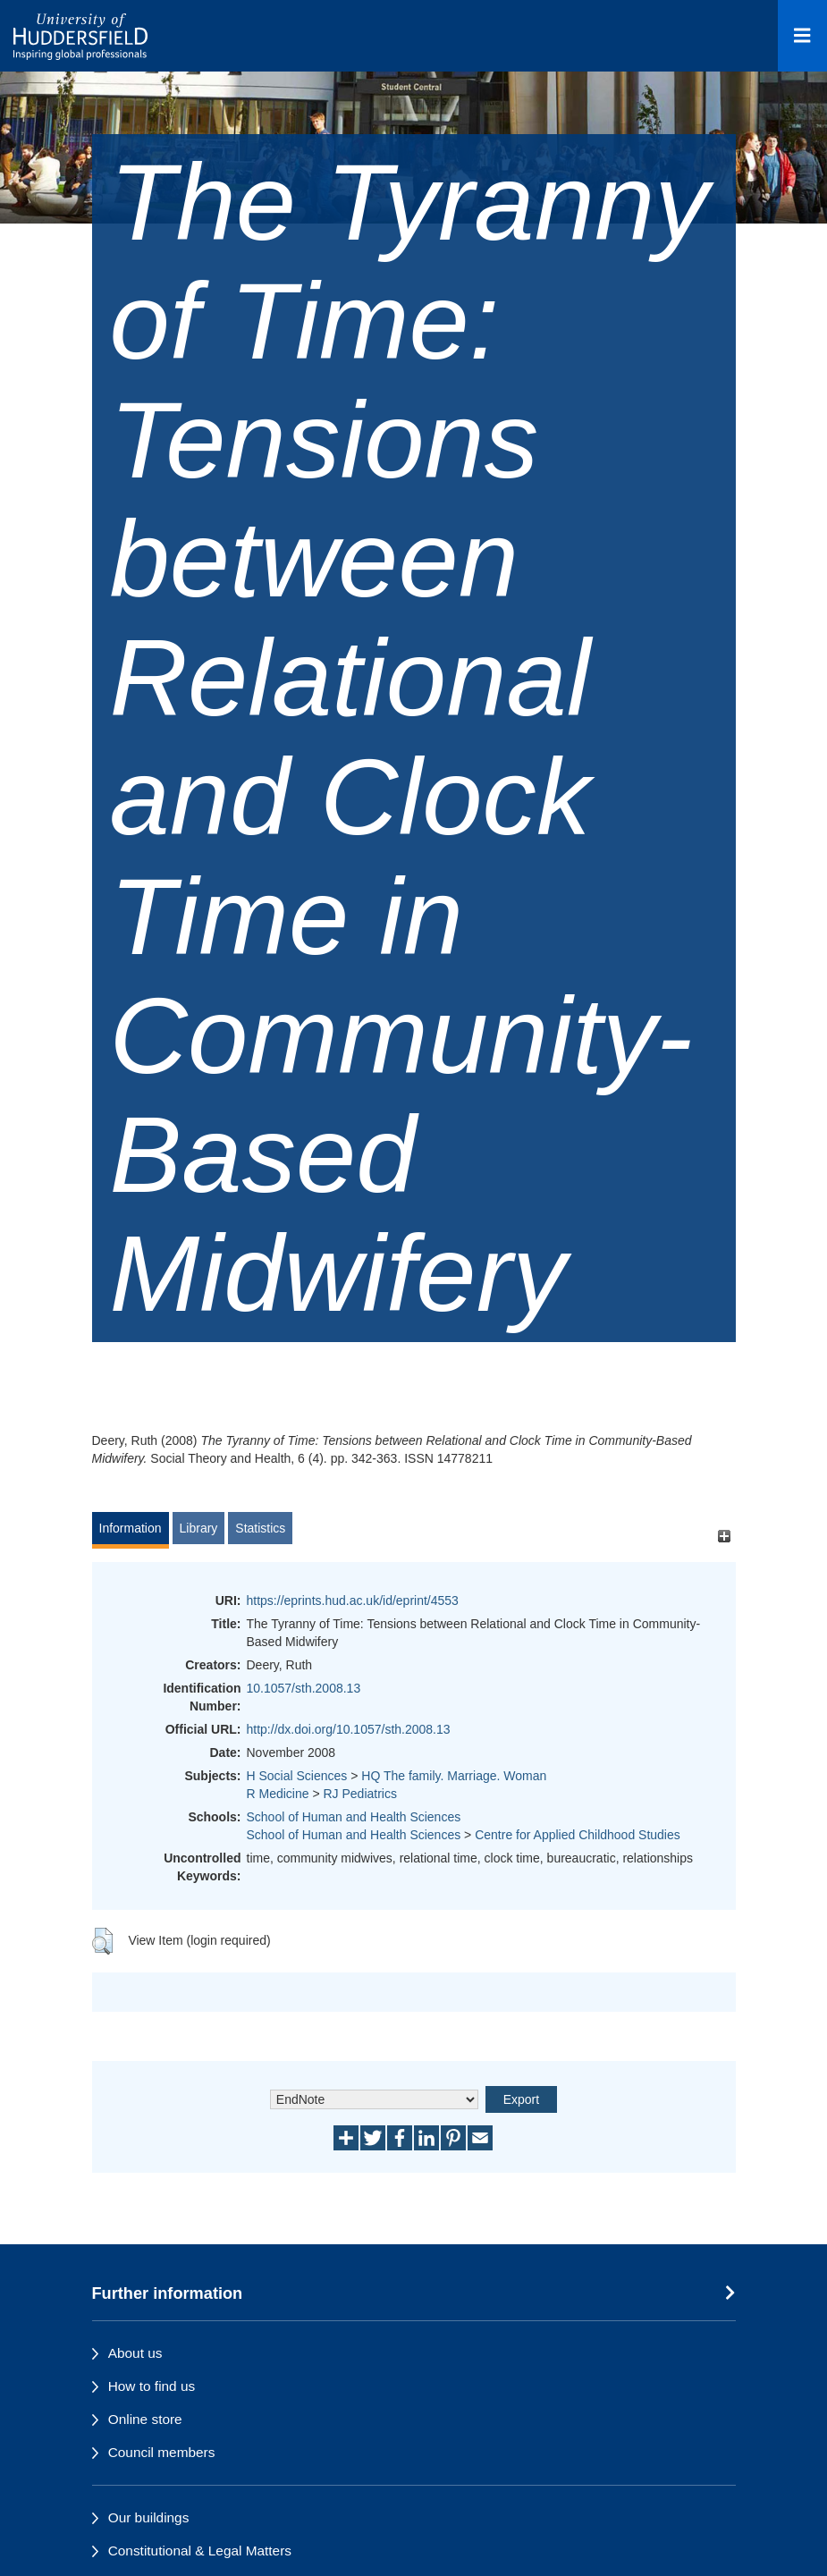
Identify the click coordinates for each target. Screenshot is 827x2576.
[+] (724, 1536)
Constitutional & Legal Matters (199, 2550)
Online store (145, 2419)
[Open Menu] (802, 36)
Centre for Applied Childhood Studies (577, 1835)
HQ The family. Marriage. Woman (453, 1776)
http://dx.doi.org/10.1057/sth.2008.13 (349, 1729)
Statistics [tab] (260, 1528)
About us (135, 2353)
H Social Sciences (297, 1776)
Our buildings (149, 2517)
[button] (102, 1941)
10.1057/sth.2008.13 (304, 1688)
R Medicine (278, 1793)
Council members (161, 2452)
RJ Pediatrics (360, 1793)
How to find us (152, 2386)
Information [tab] (130, 1528)
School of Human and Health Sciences (354, 1817)
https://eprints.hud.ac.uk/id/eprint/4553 (353, 1600)
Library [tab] (199, 1528)
